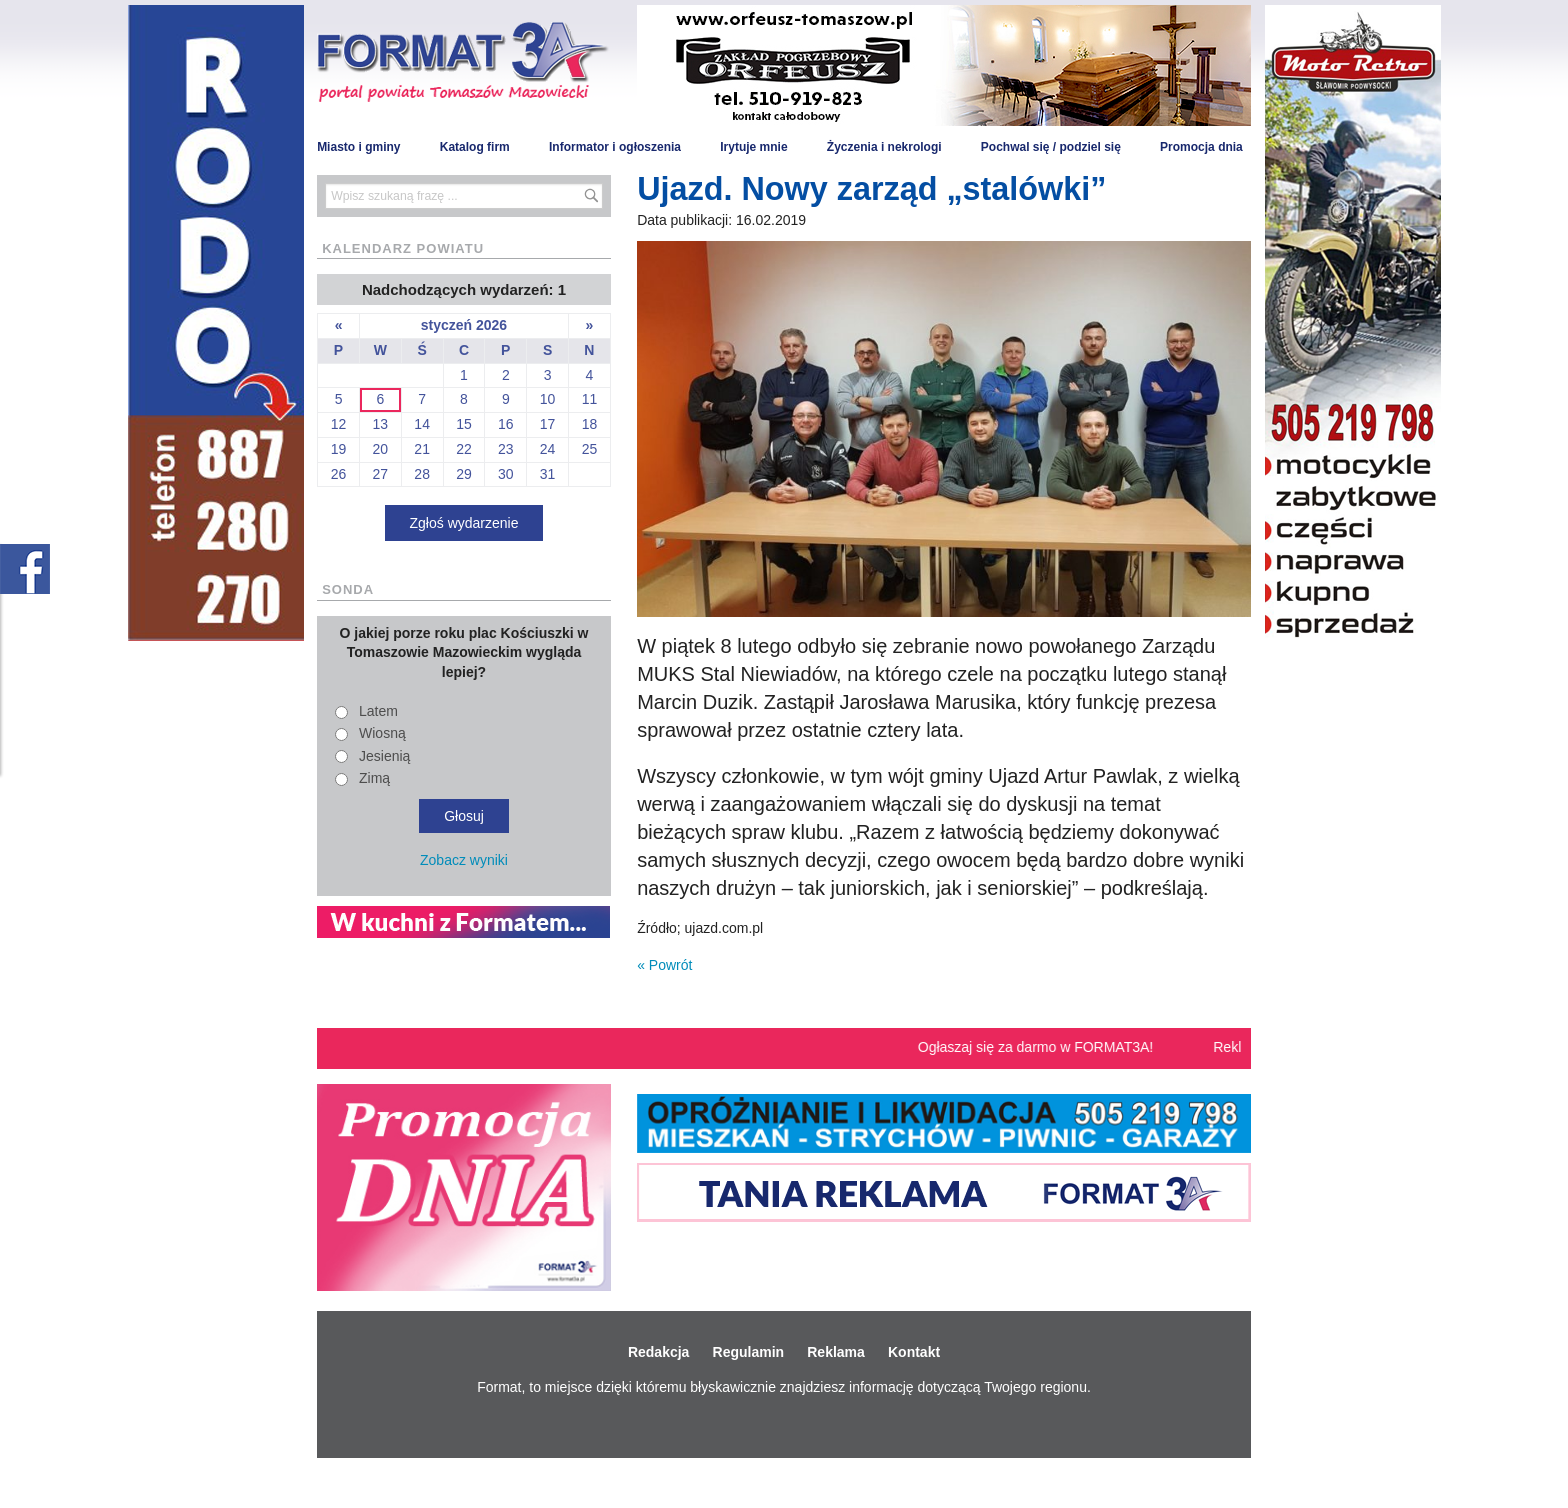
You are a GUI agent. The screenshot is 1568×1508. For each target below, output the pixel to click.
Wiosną (382, 733)
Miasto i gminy (358, 147)
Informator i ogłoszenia (615, 147)
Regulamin (749, 1352)
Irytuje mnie (753, 147)
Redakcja (658, 1352)
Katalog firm (475, 147)
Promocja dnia (1201, 147)
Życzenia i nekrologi (884, 147)
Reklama (836, 1352)
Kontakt (914, 1352)
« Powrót (664, 965)
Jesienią (384, 756)
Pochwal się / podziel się (1051, 147)
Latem (378, 711)
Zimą (374, 778)
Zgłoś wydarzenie (464, 523)
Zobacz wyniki (464, 860)
